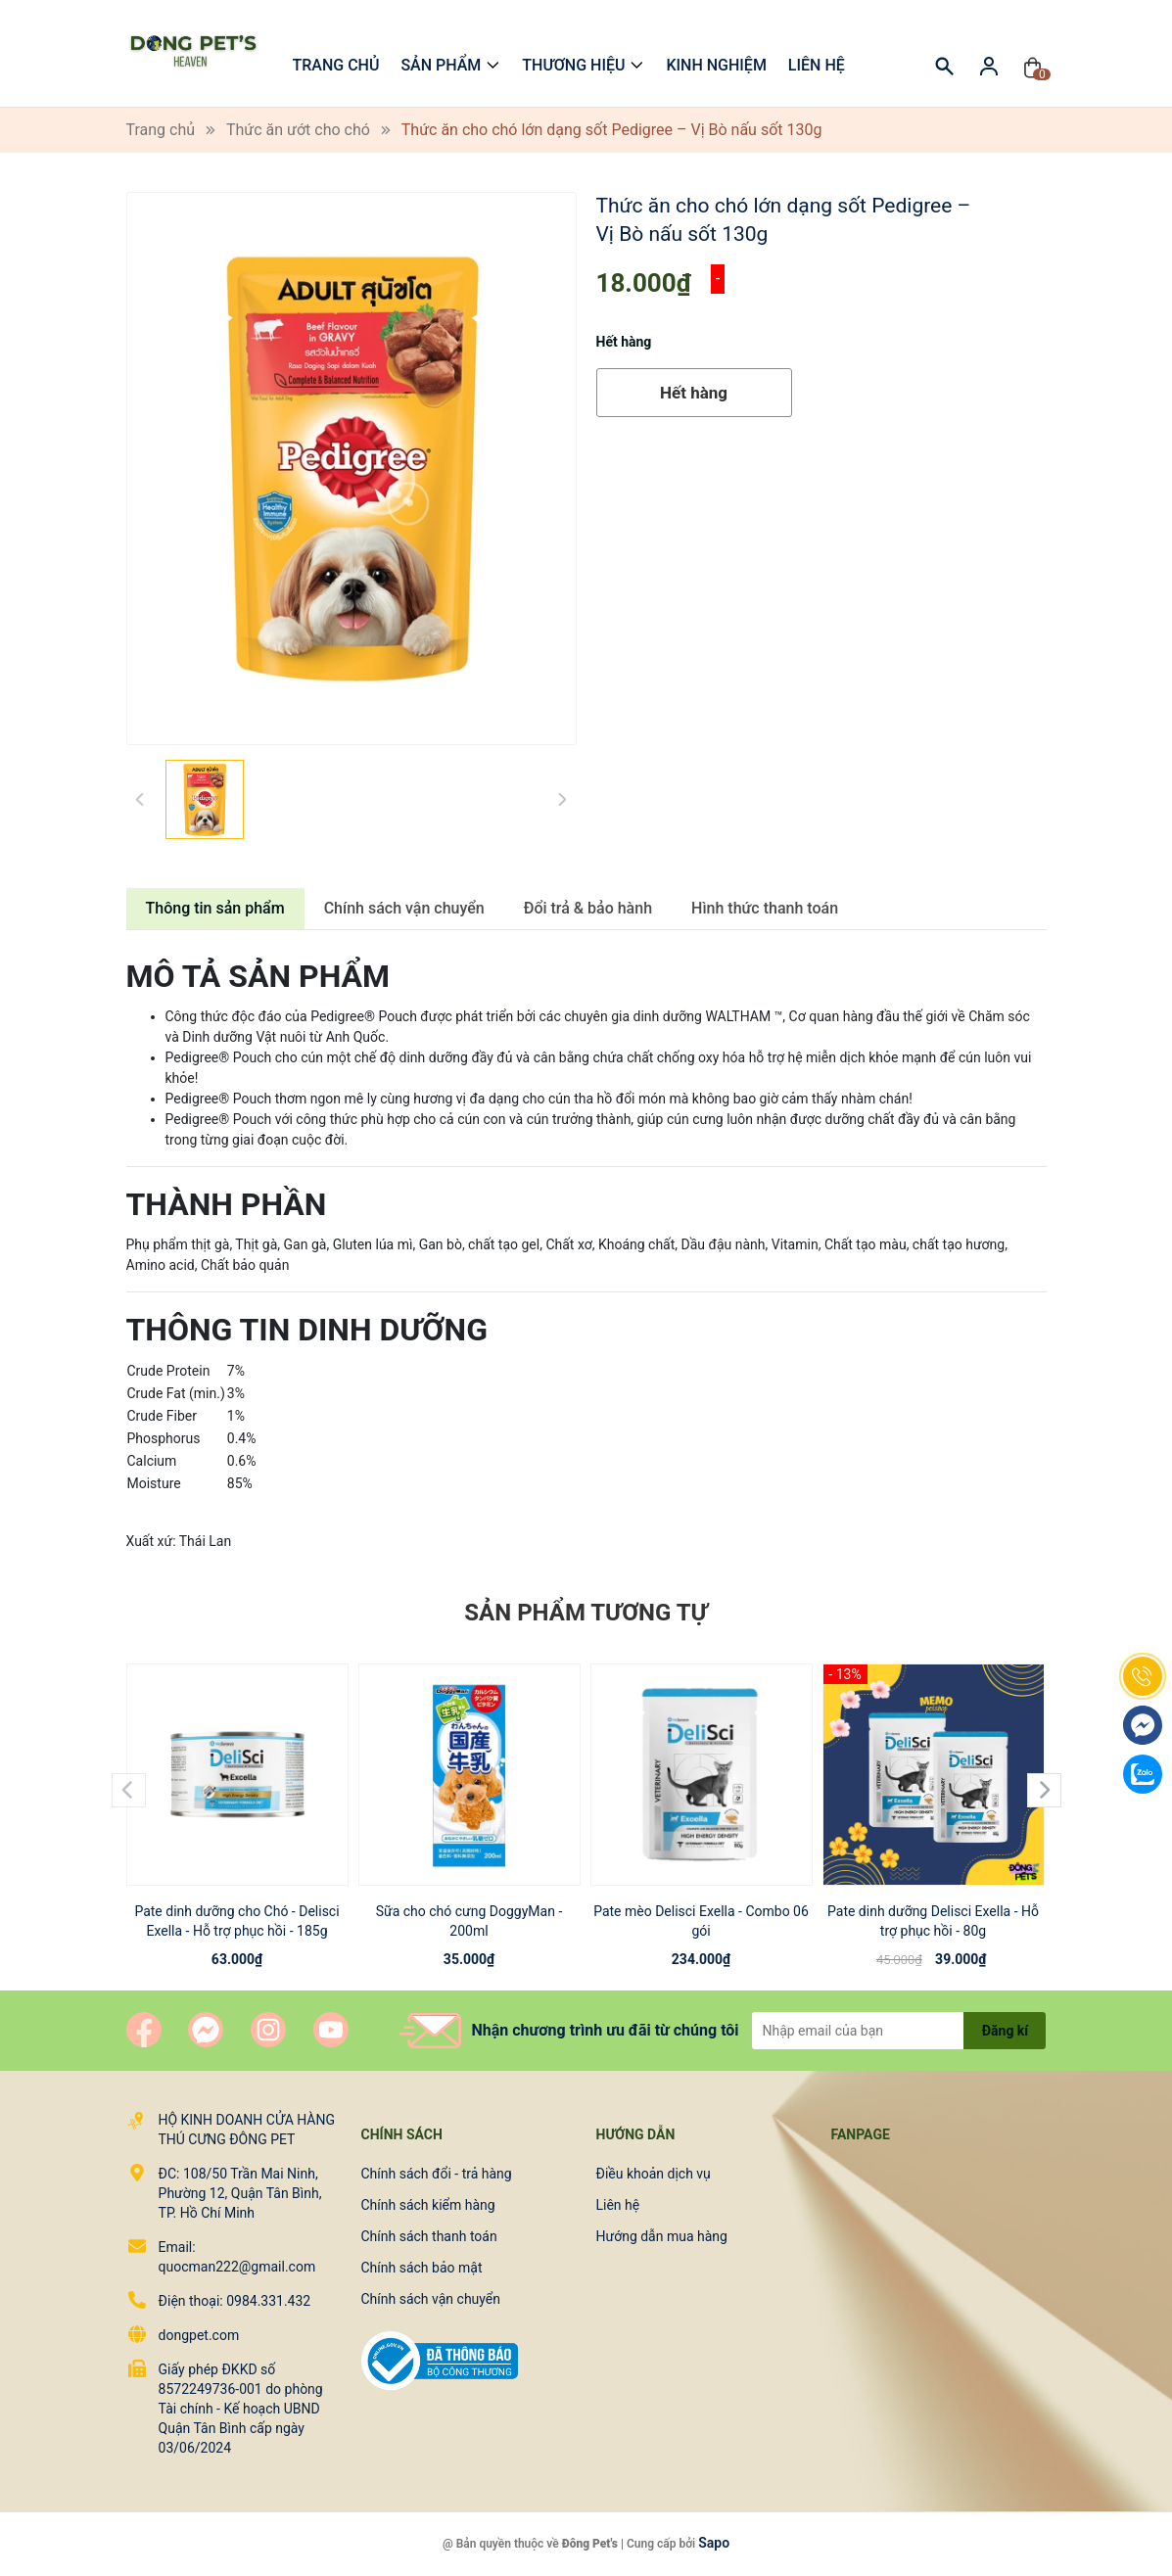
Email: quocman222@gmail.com (237, 2256)
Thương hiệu (573, 65)
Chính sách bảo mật (422, 2267)
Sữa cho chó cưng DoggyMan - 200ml (469, 1921)
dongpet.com (199, 2335)
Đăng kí (1005, 2030)
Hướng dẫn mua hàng (661, 2236)
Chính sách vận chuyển (431, 2299)
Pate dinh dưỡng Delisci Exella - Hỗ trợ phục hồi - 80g (933, 1921)
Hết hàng (693, 392)
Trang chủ (336, 65)
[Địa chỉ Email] (899, 2030)
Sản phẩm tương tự (585, 1612)
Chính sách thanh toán (429, 2236)
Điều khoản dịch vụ (653, 2173)
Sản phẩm (440, 65)
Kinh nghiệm (716, 65)
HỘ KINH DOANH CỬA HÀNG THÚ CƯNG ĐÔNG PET (246, 2129)
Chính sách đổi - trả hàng (436, 2173)
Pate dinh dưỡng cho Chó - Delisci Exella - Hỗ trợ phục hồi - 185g (236, 1921)
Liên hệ (816, 65)
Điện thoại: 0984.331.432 (235, 2301)
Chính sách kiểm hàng (428, 2205)
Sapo (713, 2543)
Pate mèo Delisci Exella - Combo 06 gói (701, 1921)
